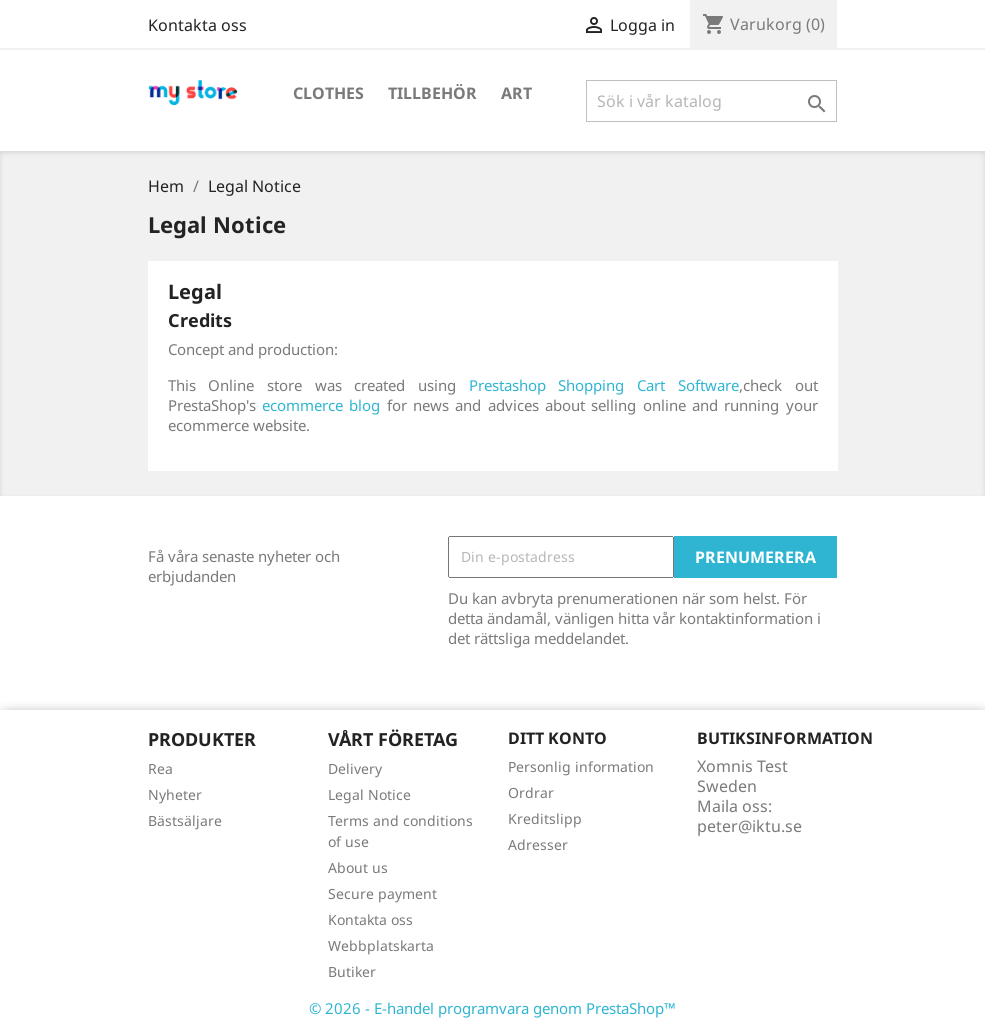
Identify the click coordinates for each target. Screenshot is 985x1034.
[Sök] (711, 101)
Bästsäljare (185, 820)
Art (516, 93)
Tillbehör (432, 93)
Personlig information (581, 766)
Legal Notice (369, 794)
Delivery (355, 768)
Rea (160, 768)
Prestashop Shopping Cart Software (604, 385)
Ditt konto (557, 738)
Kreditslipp (545, 818)
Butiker (352, 971)
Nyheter (175, 794)
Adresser (538, 844)
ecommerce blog (321, 405)
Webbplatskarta (381, 945)
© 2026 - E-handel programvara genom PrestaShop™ (492, 1008)
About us (358, 867)
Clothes (328, 93)
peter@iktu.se (749, 826)
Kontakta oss (197, 25)
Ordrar (531, 792)
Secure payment (382, 893)
